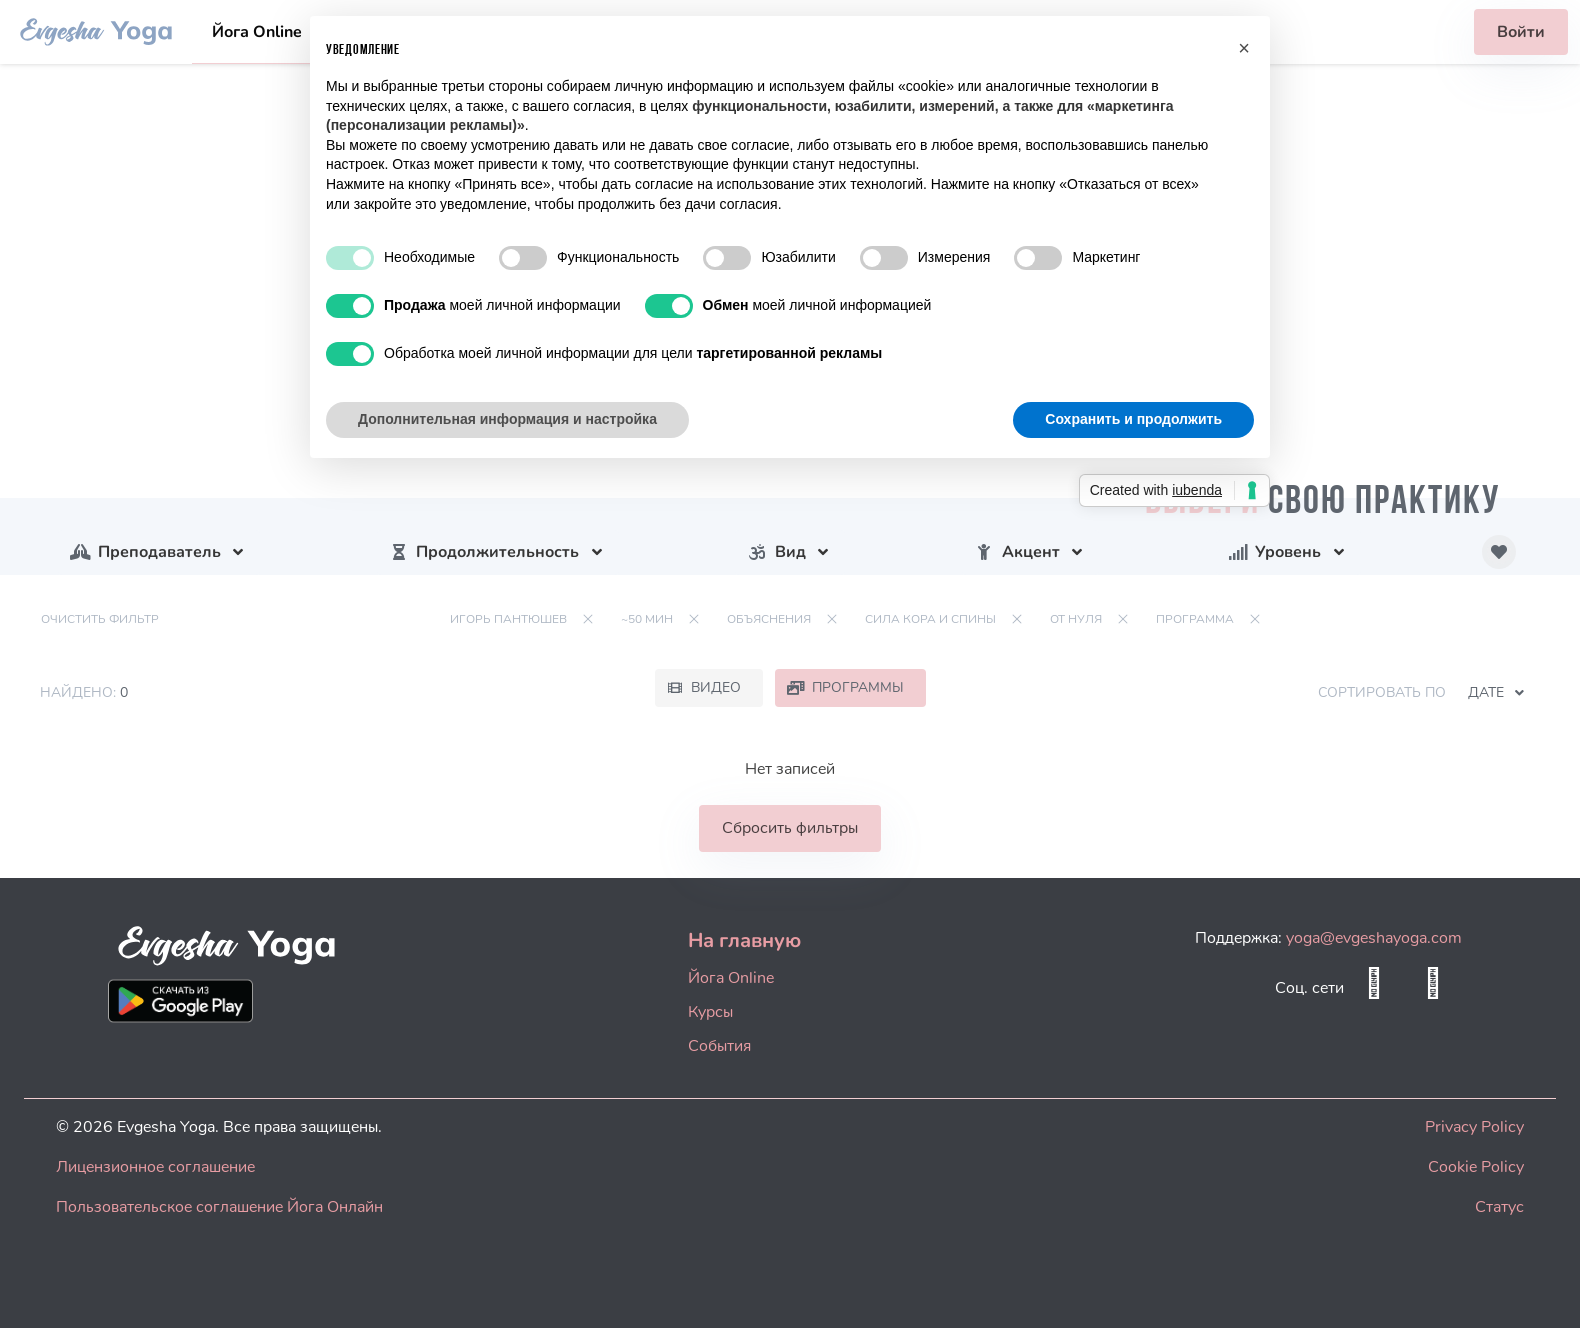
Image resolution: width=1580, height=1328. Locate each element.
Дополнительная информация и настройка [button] (507, 419)
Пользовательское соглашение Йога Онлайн (219, 1207)
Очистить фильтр (100, 619)
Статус (1499, 1207)
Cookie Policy (1476, 1167)
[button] (1244, 48)
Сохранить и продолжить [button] (1133, 419)
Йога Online (257, 32)
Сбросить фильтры (790, 828)
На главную (744, 940)
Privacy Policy (1474, 1127)
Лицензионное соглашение (155, 1167)
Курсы (710, 1012)
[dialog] (1542, 1288)
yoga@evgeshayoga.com (1374, 938)
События (719, 1046)
